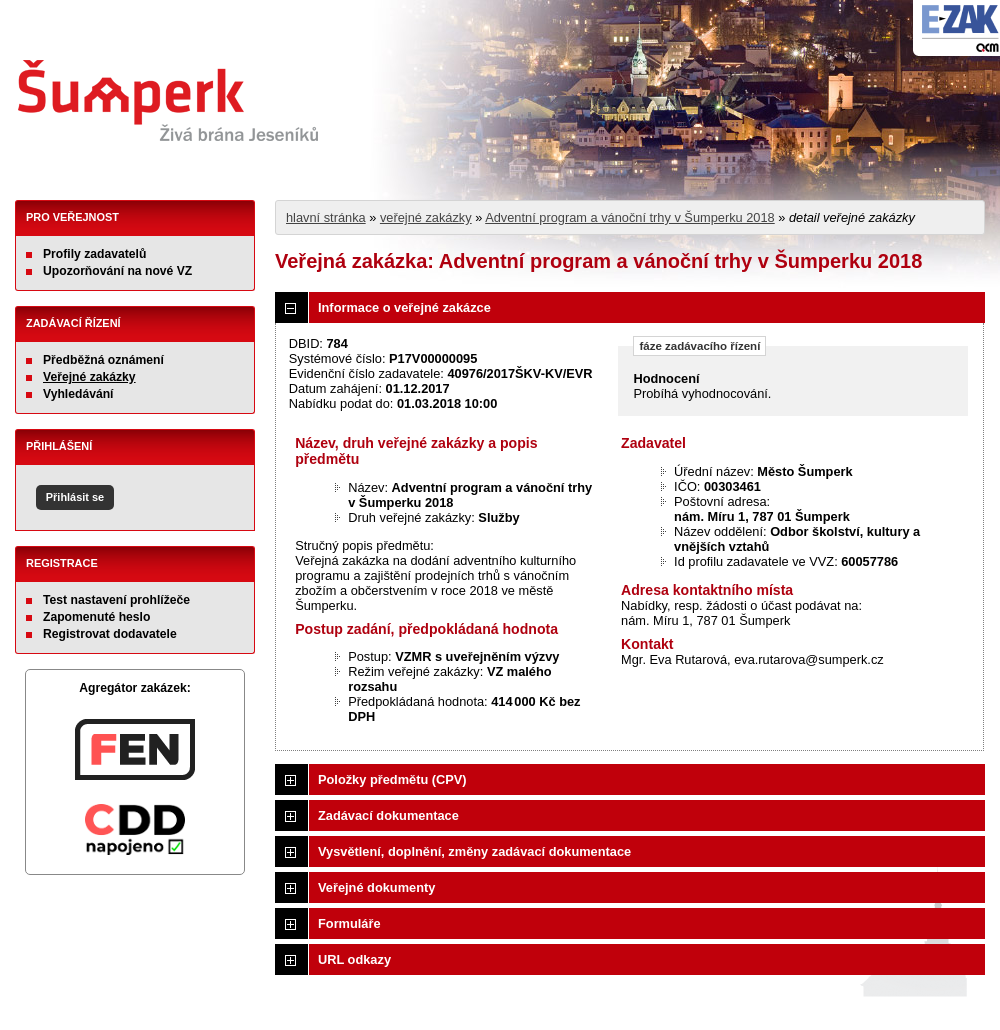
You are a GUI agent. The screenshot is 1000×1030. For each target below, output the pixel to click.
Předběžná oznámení (103, 360)
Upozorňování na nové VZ (117, 271)
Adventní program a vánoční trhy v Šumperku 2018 (630, 217)
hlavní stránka (326, 217)
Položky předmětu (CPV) (392, 779)
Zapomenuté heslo (96, 617)
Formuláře (349, 923)
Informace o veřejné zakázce (404, 307)
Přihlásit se (75, 497)
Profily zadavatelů (94, 254)
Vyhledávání (78, 394)
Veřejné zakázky (89, 377)
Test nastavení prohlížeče (116, 600)
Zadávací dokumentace (388, 815)
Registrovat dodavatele (110, 634)
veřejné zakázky (426, 217)
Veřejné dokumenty (376, 887)
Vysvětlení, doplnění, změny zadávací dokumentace (474, 851)
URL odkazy (354, 959)
